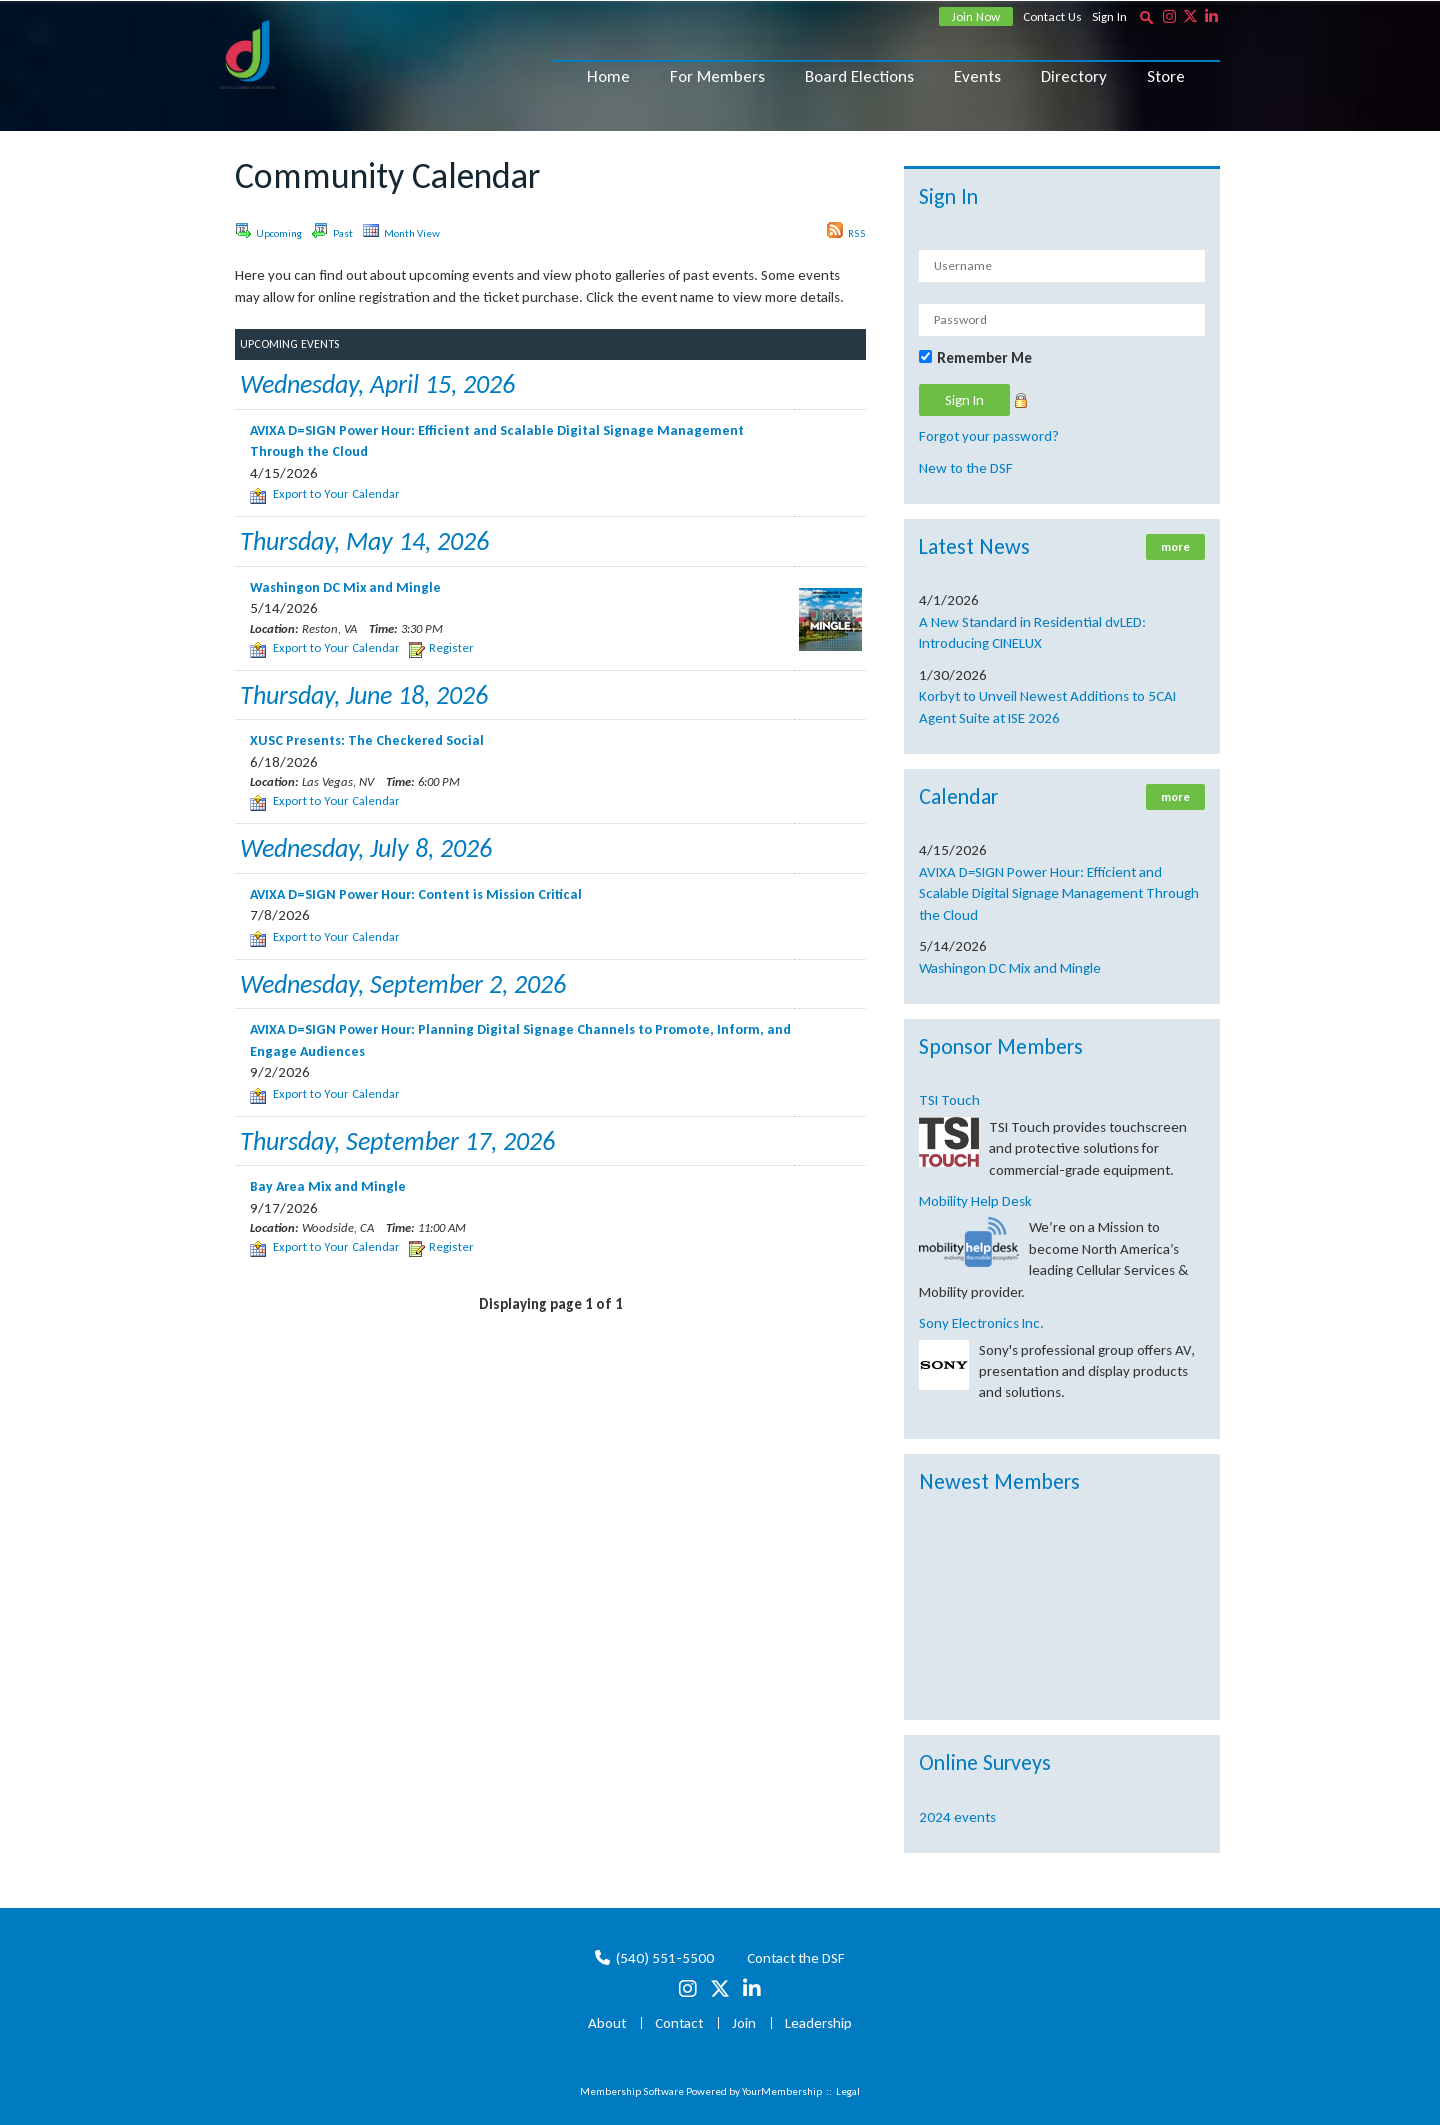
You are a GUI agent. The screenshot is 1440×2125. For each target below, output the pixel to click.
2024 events (957, 1817)
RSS (846, 231)
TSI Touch (949, 1100)
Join (744, 2023)
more (1175, 547)
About (607, 2023)
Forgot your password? (989, 436)
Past (332, 231)
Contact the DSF (796, 1958)
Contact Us (1052, 16)
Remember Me (984, 358)
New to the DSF (966, 468)
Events (977, 76)
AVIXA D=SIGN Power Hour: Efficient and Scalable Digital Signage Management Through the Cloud (1059, 893)
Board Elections (859, 76)
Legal (848, 2091)
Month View (401, 231)
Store (1166, 76)
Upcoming (268, 231)
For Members (717, 76)
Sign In (1109, 16)
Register (441, 647)
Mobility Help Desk (975, 1201)
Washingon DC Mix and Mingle (1010, 968)
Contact (679, 2023)
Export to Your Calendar (325, 493)
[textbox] (1146, 17)
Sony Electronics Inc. (981, 1323)
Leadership (818, 2023)
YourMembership (782, 2091)
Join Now (976, 16)
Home (608, 76)
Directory (1074, 76)
